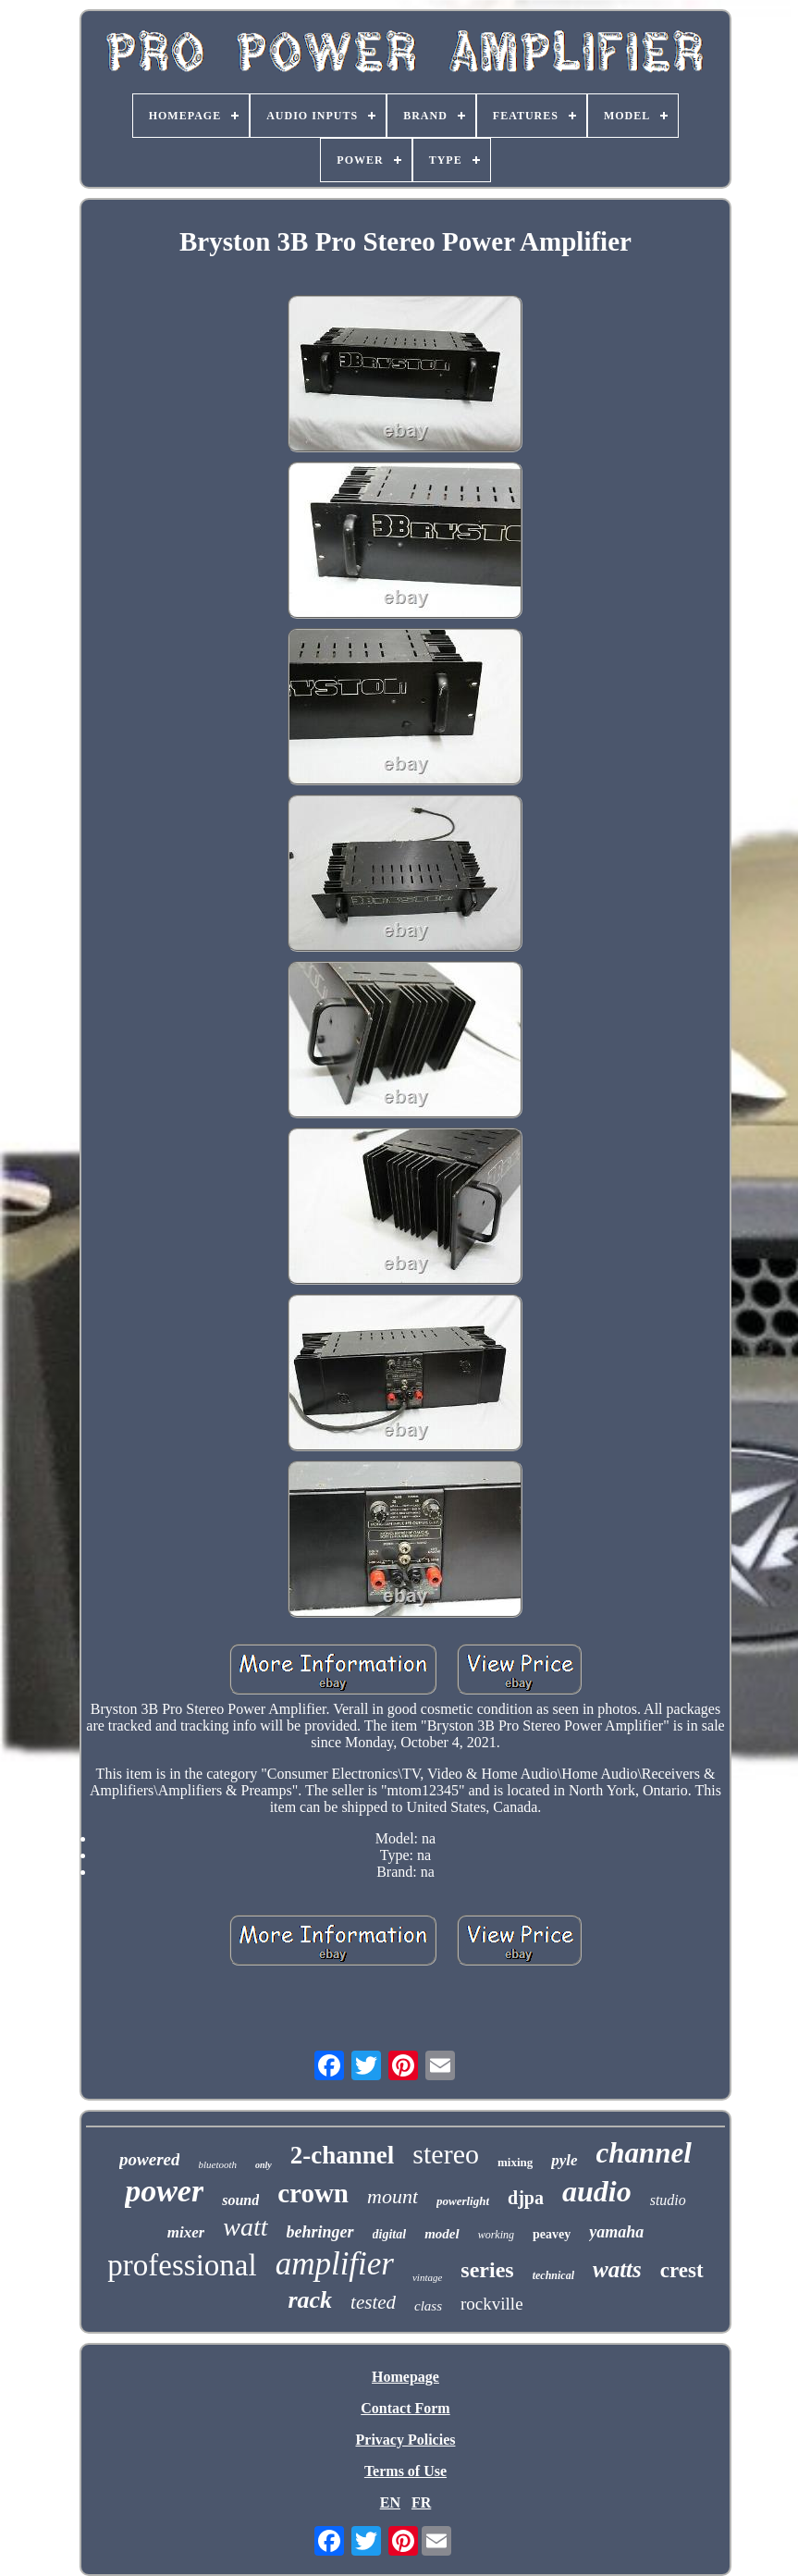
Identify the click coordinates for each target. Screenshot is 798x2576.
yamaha (616, 2232)
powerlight (462, 2201)
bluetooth (217, 2164)
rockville (491, 2303)
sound (240, 2200)
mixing (515, 2162)
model (442, 2233)
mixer (186, 2232)
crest (682, 2270)
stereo (445, 2153)
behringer (320, 2232)
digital (390, 2234)
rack (310, 2299)
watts (617, 2269)
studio (668, 2200)
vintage (427, 2277)
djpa (526, 2198)
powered (149, 2159)
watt (245, 2226)
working (496, 2234)
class (428, 2306)
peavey (552, 2234)
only (263, 2165)
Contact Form (405, 2408)
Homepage (405, 2377)
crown (313, 2193)
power (164, 2191)
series (486, 2270)
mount (392, 2196)
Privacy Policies (406, 2439)
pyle (564, 2160)
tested (373, 2302)
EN (390, 2502)
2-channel (342, 2155)
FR (421, 2502)
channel (644, 2153)
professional (181, 2265)
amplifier (335, 2264)
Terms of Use (405, 2471)
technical (553, 2275)
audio (597, 2191)
